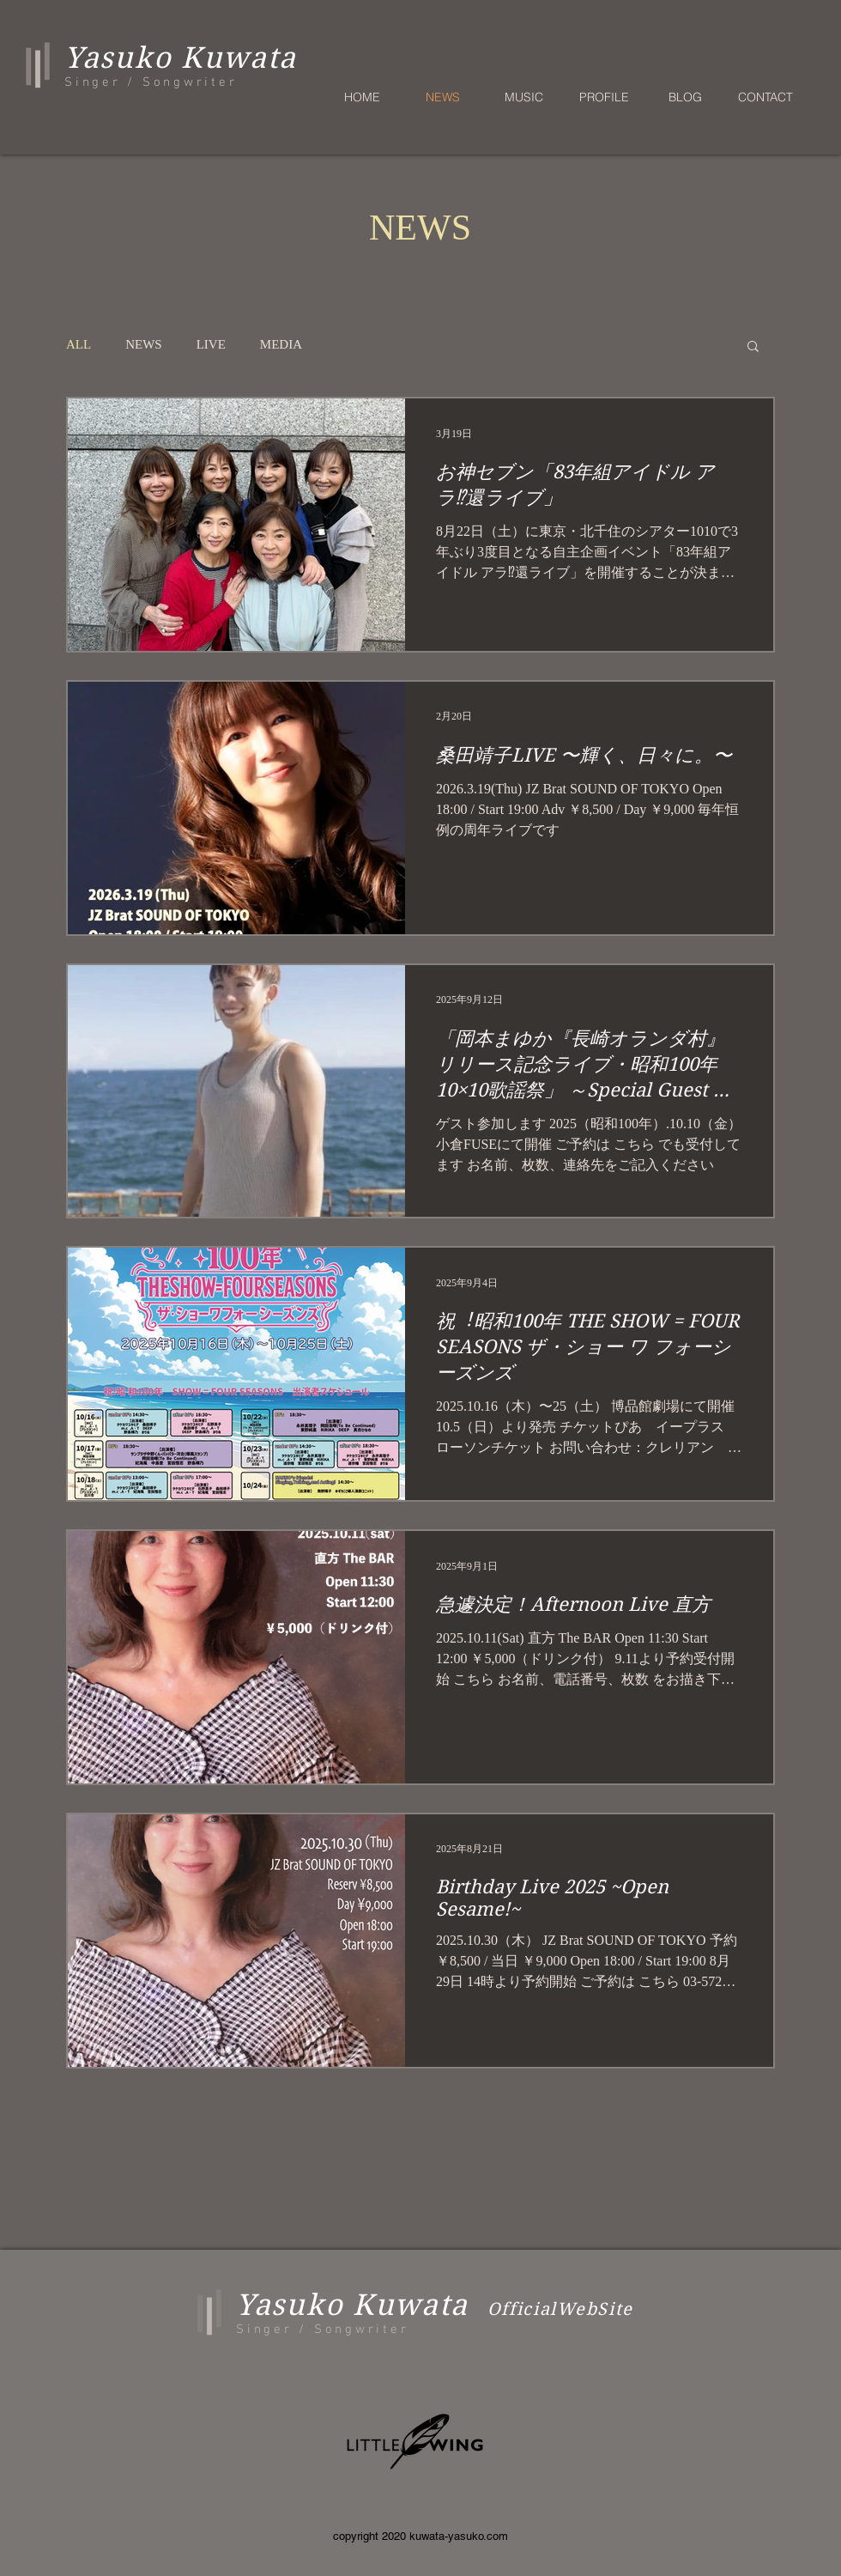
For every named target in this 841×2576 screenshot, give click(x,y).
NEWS (143, 344)
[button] (753, 347)
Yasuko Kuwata (352, 2304)
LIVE (211, 344)
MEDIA (281, 344)
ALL (78, 344)
